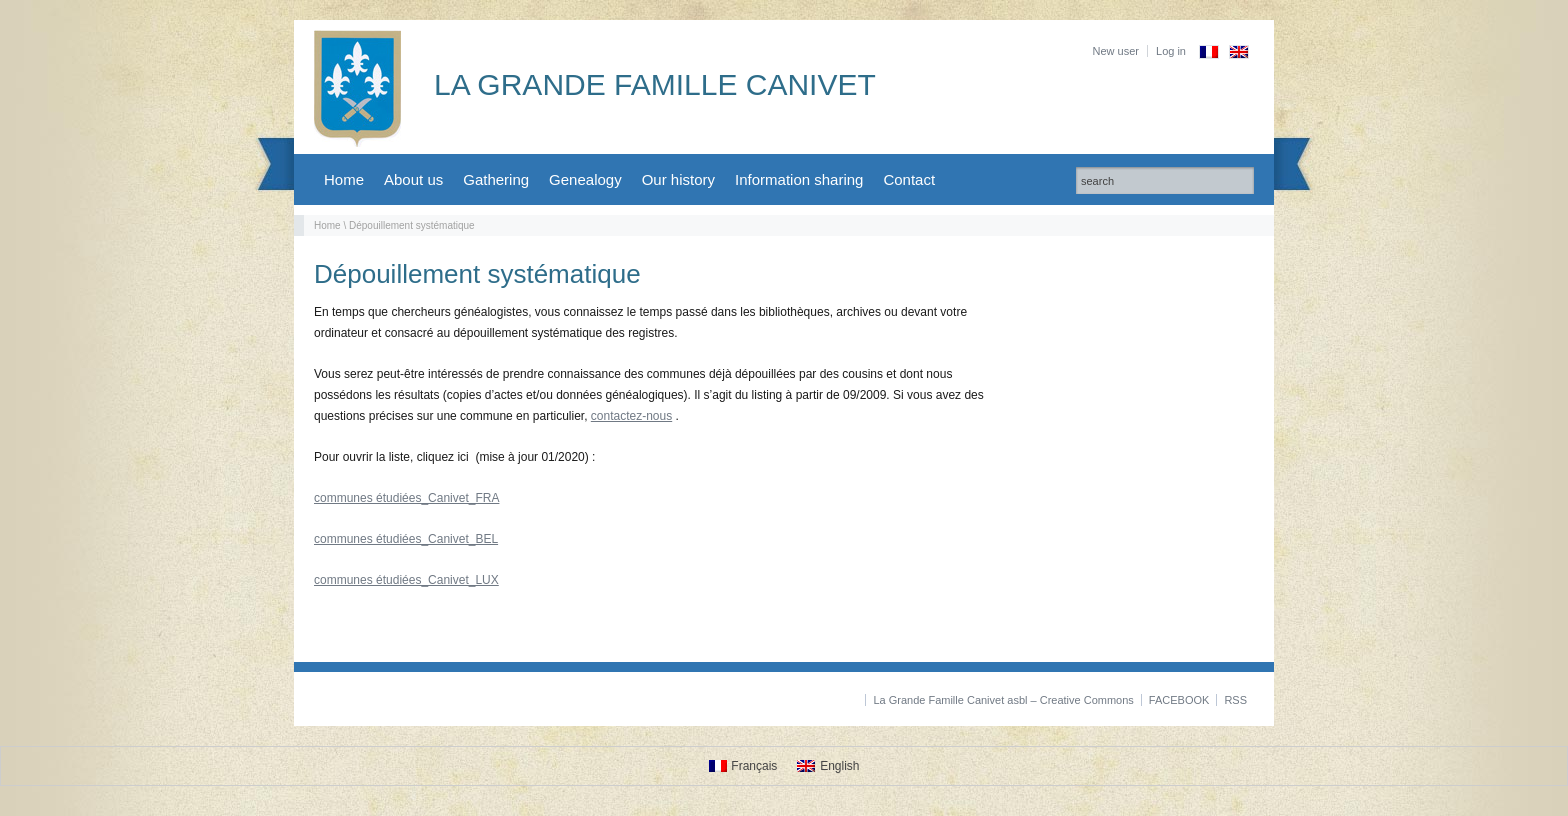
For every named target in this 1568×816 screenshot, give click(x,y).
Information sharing (799, 179)
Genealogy (585, 179)
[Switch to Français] (743, 766)
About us (413, 179)
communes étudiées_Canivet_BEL (406, 539)
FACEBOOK (1179, 700)
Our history (678, 179)
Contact (909, 179)
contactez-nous (631, 416)
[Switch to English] (828, 766)
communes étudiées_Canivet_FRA (406, 498)
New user (1116, 51)
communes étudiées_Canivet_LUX (406, 580)
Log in (1171, 51)
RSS (1235, 700)
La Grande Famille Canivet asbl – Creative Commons (1003, 700)
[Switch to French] (1209, 52)
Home (344, 179)
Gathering (496, 179)
